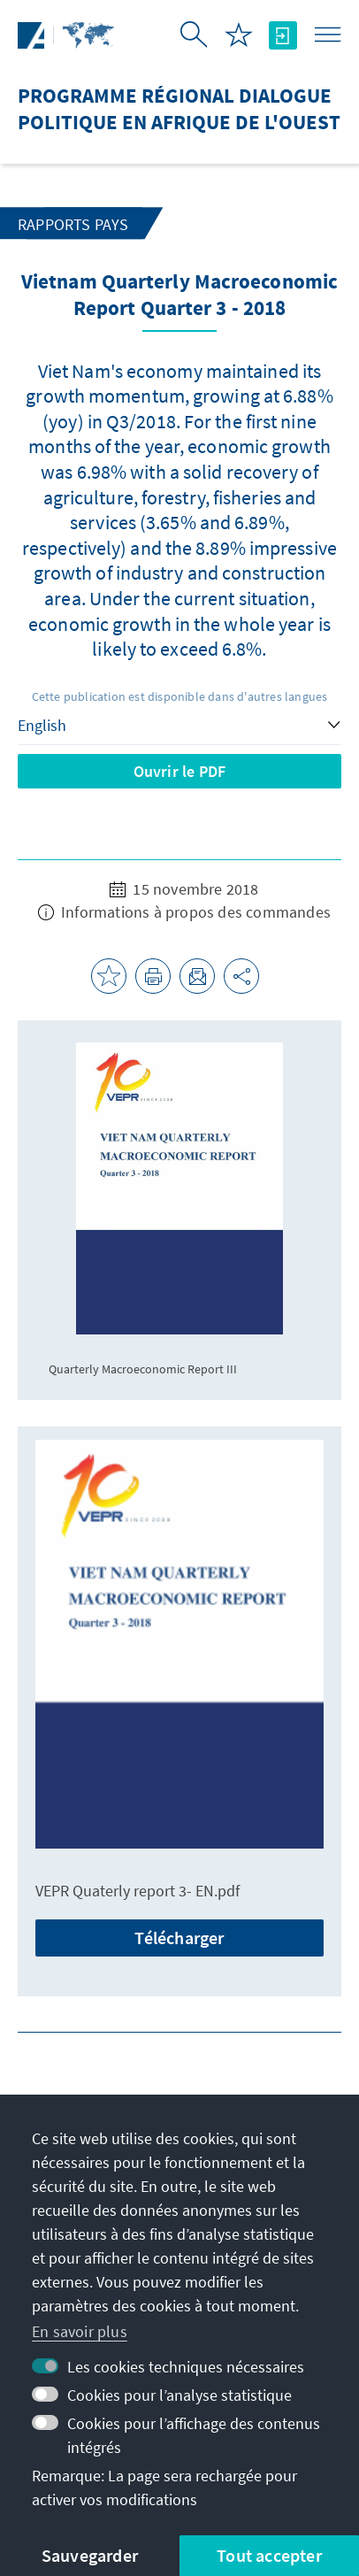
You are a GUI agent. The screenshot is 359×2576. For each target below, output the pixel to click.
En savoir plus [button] (79, 2331)
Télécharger (179, 1937)
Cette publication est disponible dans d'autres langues (180, 696)
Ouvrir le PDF (180, 771)
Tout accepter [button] (269, 2555)
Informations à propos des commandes (184, 912)
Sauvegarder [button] (90, 2555)
